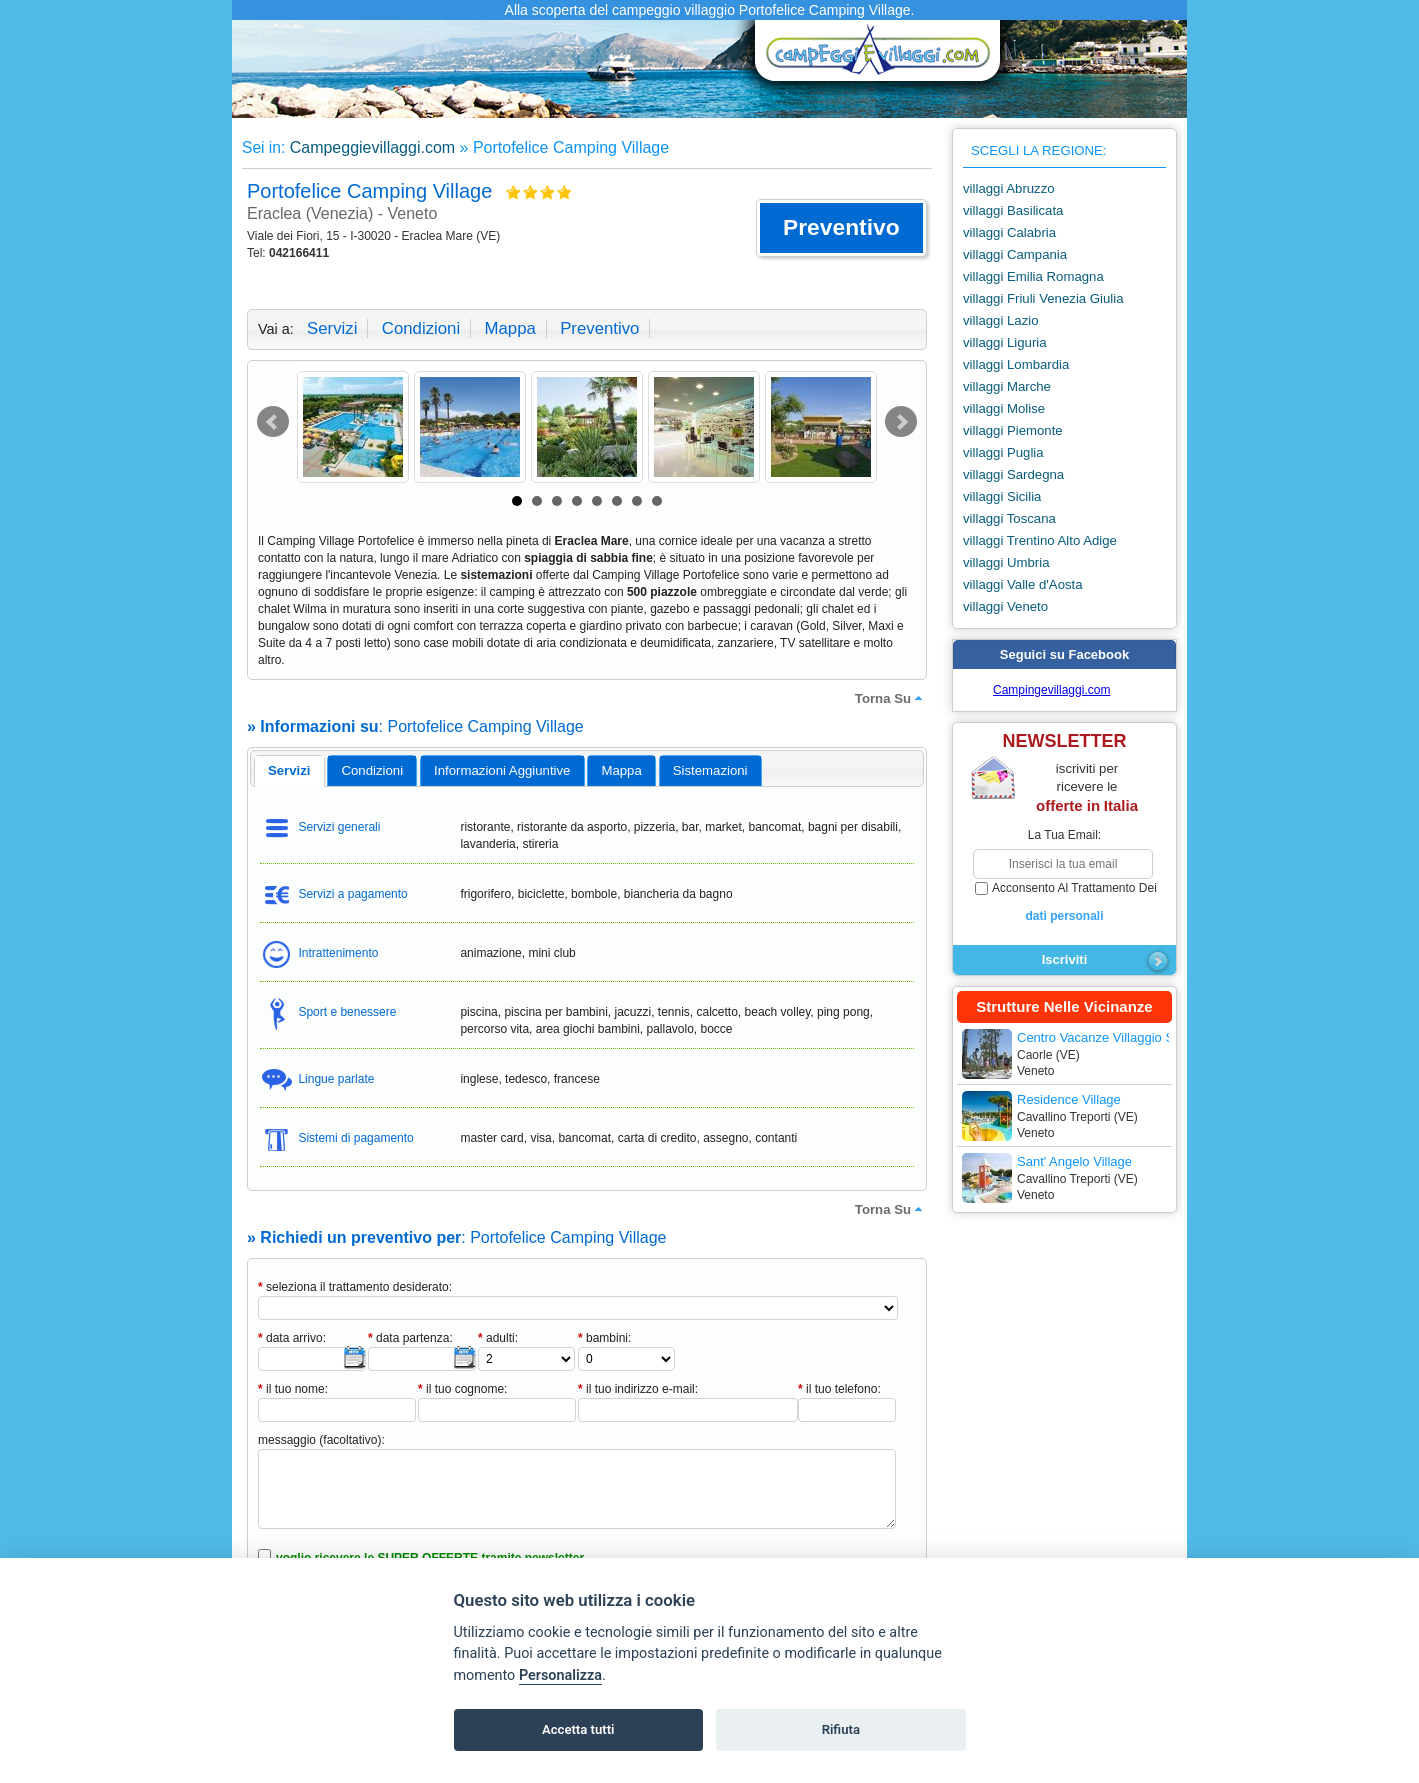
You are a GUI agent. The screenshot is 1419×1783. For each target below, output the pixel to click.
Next (901, 422)
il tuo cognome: (462, 1389)
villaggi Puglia (1003, 452)
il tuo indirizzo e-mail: (638, 1389)
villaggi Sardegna (1013, 474)
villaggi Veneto (1005, 606)
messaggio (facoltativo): (321, 1440)
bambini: (604, 1338)
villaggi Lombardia (1016, 364)
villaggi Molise (1004, 408)
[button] (841, 228)
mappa (509, 328)
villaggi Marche (1007, 386)
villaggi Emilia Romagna (1033, 276)
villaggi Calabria (1009, 232)
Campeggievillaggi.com (372, 147)
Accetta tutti (578, 1729)
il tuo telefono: (839, 1389)
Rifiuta (841, 1729)
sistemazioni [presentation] (710, 770)
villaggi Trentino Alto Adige (1040, 540)
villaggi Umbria (1006, 562)
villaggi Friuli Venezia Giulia (1043, 298)
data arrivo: (292, 1338)
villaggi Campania (1015, 254)
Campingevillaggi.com (1051, 690)
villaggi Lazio (1001, 320)
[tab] (289, 771)
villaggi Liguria (1005, 342)
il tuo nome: (293, 1389)
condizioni (421, 328)
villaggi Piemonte (1013, 430)
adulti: (498, 1338)
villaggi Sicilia (1002, 496)
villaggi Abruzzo (1009, 188)
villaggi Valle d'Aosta (1023, 584)
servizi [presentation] (289, 770)
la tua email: (1064, 835)
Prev (273, 422)
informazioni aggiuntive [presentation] (502, 770)
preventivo (599, 328)
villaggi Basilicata (1013, 210)
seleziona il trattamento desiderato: (355, 1287)
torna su (891, 698)
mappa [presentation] (621, 770)
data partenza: (410, 1338)
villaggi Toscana (1009, 518)
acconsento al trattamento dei (1064, 903)
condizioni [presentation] (373, 770)
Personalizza (560, 1675)
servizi (332, 328)
